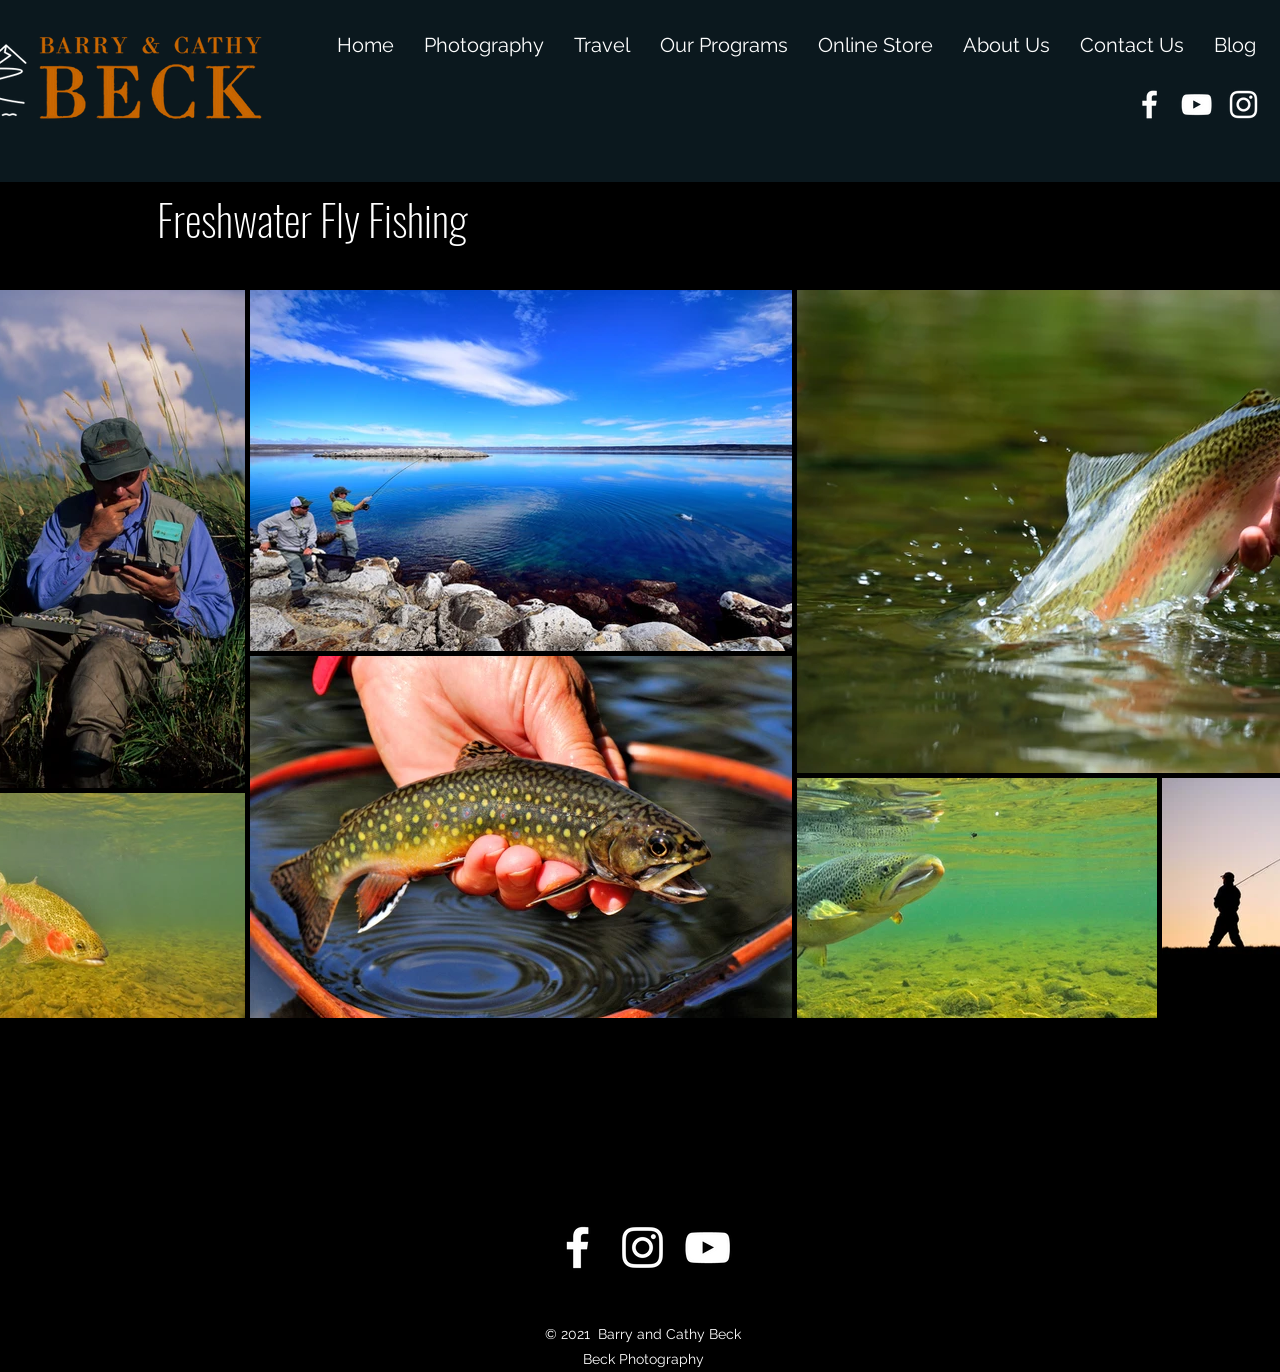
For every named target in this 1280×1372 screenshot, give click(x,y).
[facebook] (1149, 104)
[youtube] (1196, 104)
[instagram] (1243, 104)
